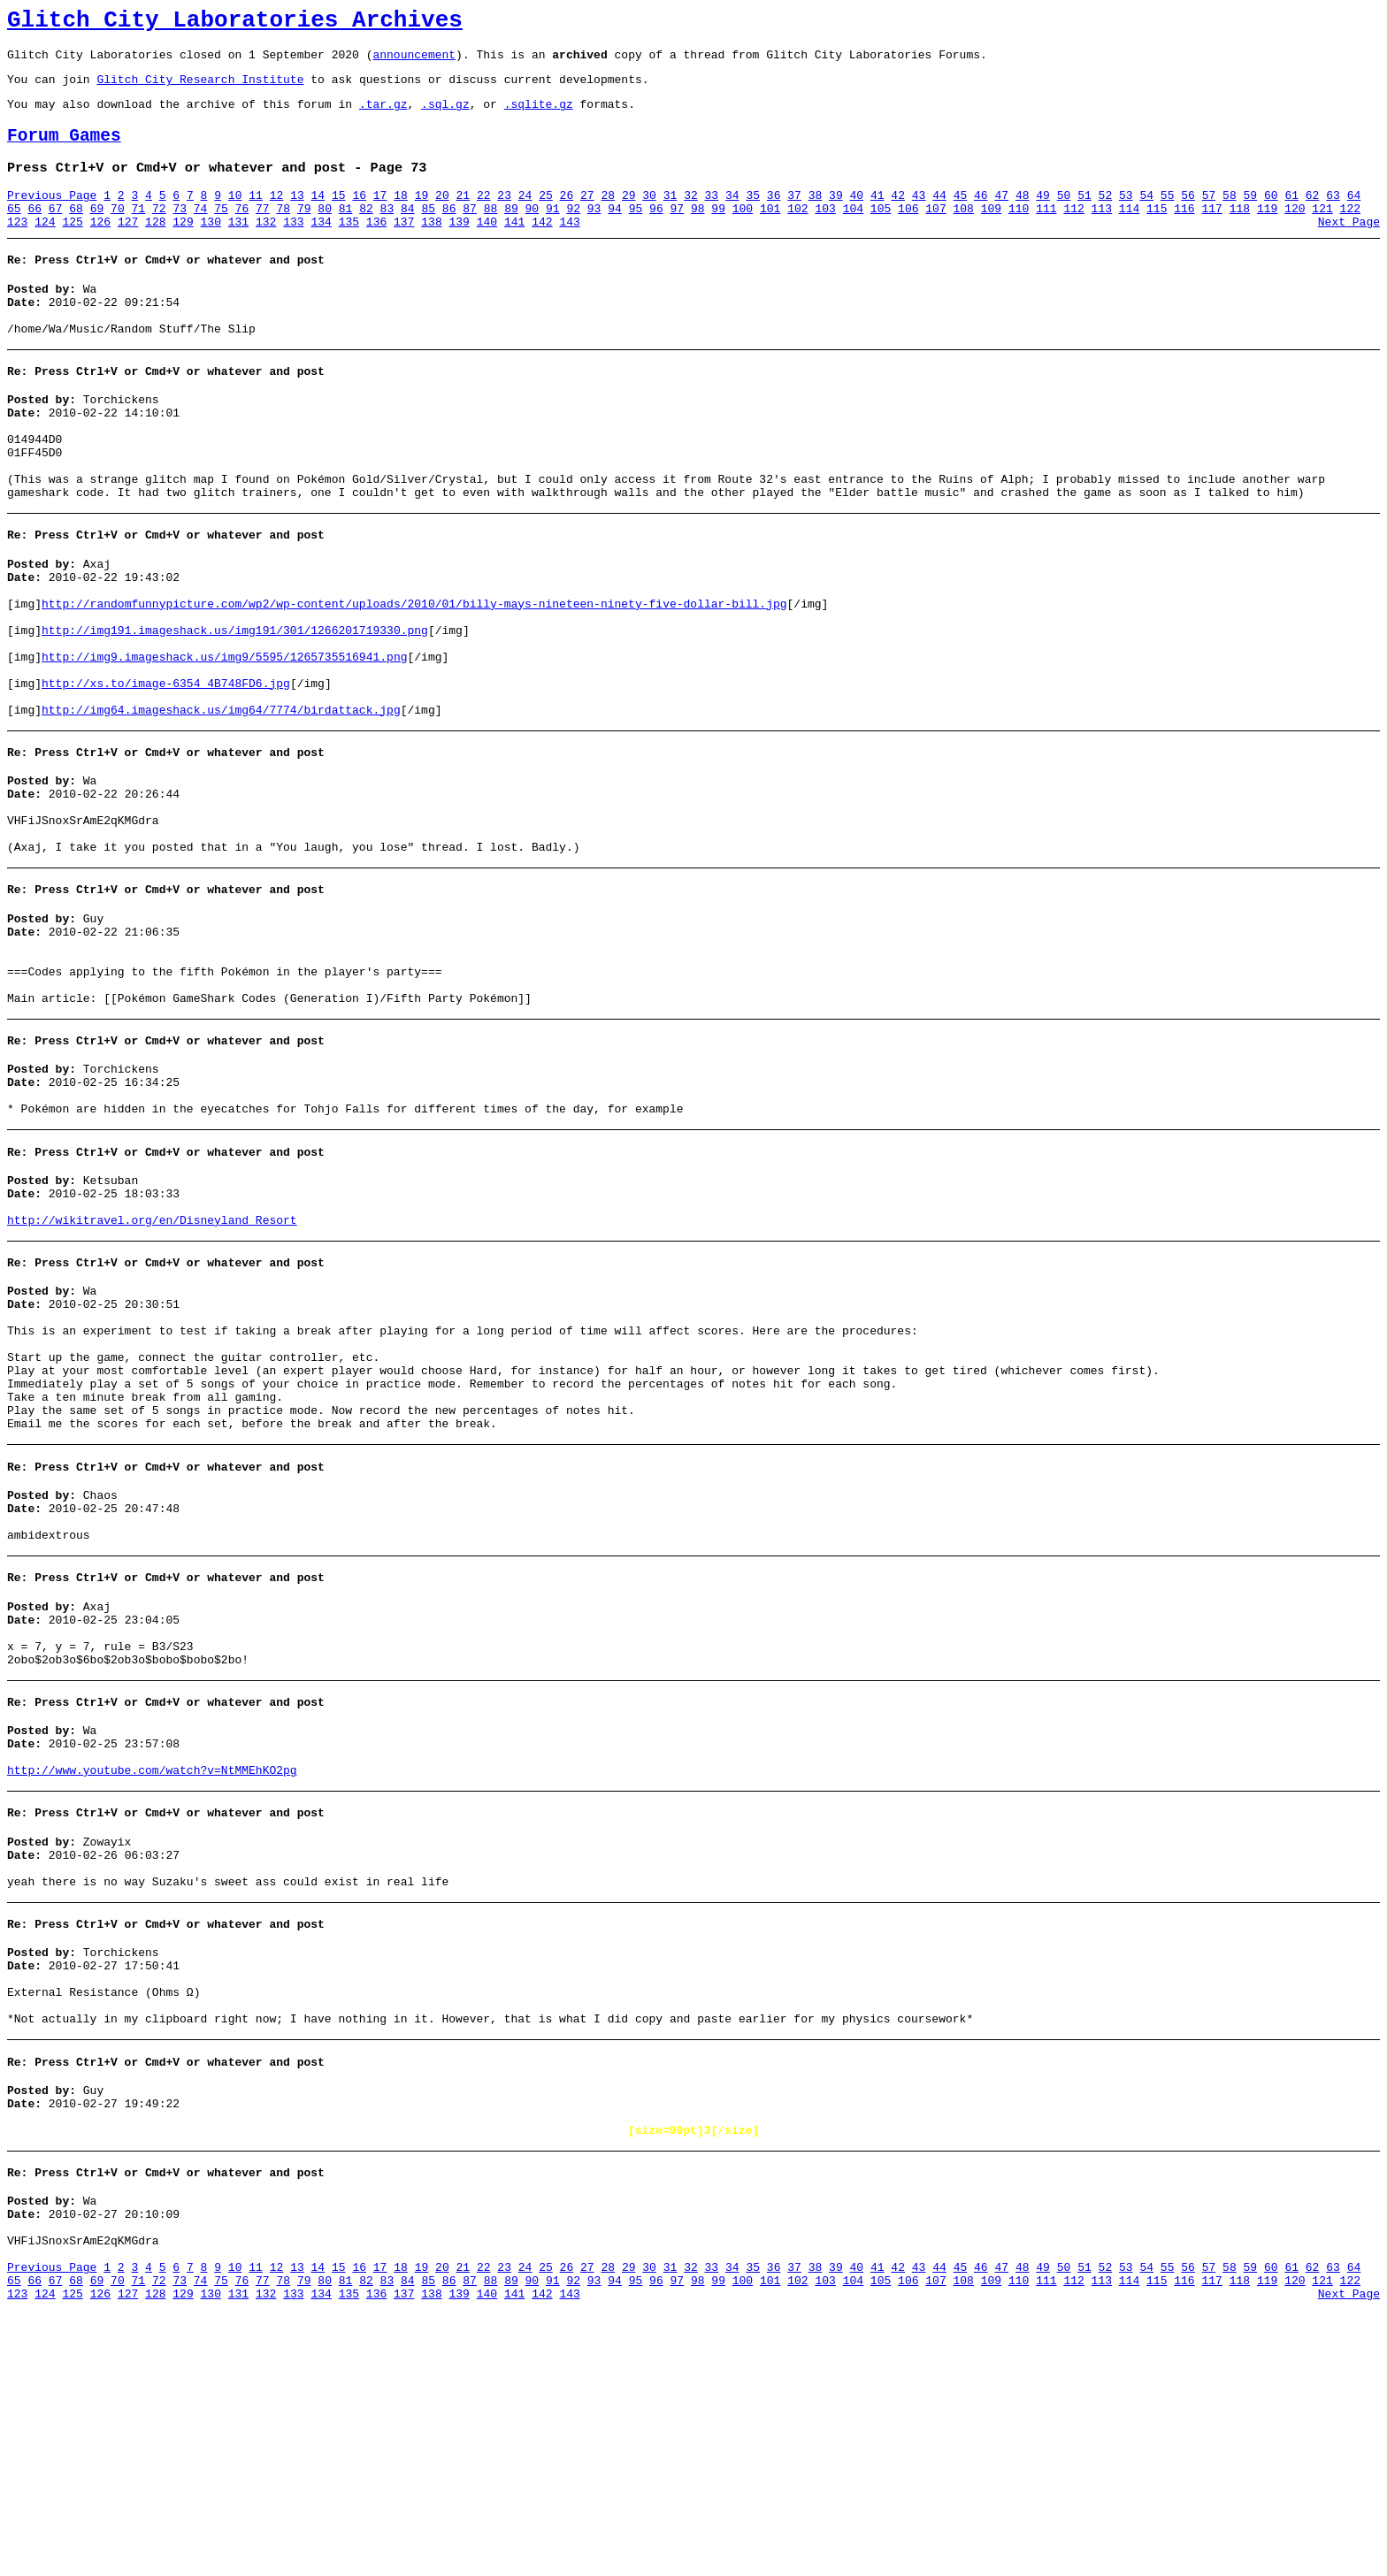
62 (1313, 217)
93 (594, 233)
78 (283, 233)
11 (256, 217)
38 (815, 217)
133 (293, 248)
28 (608, 217)
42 (898, 217)
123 (17, 248)
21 (463, 217)
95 (636, 233)
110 (1018, 233)
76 (242, 233)
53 (1126, 217)
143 (569, 248)
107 (935, 233)
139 (459, 248)
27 (587, 217)
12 (277, 217)
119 (1267, 233)
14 (318, 217)
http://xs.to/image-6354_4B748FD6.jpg (166, 768)
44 (939, 217)
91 (553, 233)
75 (221, 233)
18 (401, 217)
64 (1354, 217)
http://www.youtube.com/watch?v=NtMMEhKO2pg (152, 1980)
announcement (414, 62)
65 (14, 233)
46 (981, 217)
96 (656, 233)
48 (1022, 217)
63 (1333, 217)
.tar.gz (383, 117)
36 (774, 217)
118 (1240, 233)
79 (304, 233)
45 (961, 217)
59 (1251, 217)
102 (797, 233)
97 (678, 233)
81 (346, 233)
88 (491, 233)
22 (484, 217)
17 (380, 217)
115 (1156, 233)
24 (525, 217)
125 (72, 248)
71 (139, 233)
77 (263, 233)
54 (1146, 217)
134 (320, 248)
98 (698, 233)
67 (56, 233)
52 (1106, 217)
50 (1064, 217)
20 (442, 217)
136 (376, 248)
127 (128, 248)
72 (159, 233)
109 (991, 233)
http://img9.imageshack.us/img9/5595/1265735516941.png (224, 737)
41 (877, 217)
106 (908, 233)
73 (179, 233)
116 (1184, 233)
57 (1209, 217)
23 (504, 217)
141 (514, 248)
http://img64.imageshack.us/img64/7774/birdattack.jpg (221, 800)
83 (387, 233)
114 (1129, 233)
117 (1211, 233)
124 (44, 248)
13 (297, 217)
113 (1102, 233)
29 (629, 217)
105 (880, 233)
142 (542, 248)
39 (836, 217)
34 (732, 217)
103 (825, 233)
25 (546, 217)
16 (359, 217)
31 (670, 217)
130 (211, 248)
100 (742, 233)
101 (770, 233)
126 (100, 248)
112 (1073, 233)
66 (34, 233)
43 (919, 217)
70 (118, 233)
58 (1229, 217)
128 (155, 248)
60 (1271, 217)
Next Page (1349, 248)
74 (201, 233)
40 (857, 217)
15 (339, 217)
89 (511, 233)
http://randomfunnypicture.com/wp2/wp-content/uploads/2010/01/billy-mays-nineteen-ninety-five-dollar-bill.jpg (414, 673)
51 (1084, 217)
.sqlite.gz (538, 117)
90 (532, 233)
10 (235, 217)
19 (422, 217)
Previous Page (51, 217)
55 (1168, 217)
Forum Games (64, 152)
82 (366, 233)
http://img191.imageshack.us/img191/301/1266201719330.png (235, 705)
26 (567, 217)
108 (964, 233)
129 (182, 248)
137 (404, 248)
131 (238, 248)
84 (408, 233)
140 (487, 248)
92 (573, 233)
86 (449, 233)
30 (649, 217)
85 (428, 233)
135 (349, 248)
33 (712, 217)
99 (718, 233)
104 (853, 233)
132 (266, 248)
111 (1046, 233)
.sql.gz (445, 117)
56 (1188, 217)
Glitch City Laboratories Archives (235, 23)
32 (691, 217)
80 (325, 233)
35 (753, 217)
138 (431, 248)
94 (615, 233)
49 (1043, 217)
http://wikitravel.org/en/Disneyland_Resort (152, 1366)
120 (1294, 233)
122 (1350, 233)
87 (470, 233)
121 (1322, 233)
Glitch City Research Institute (199, 89)
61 (1291, 217)
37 (794, 217)
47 (1001, 217)
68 (76, 233)
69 (97, 233)
